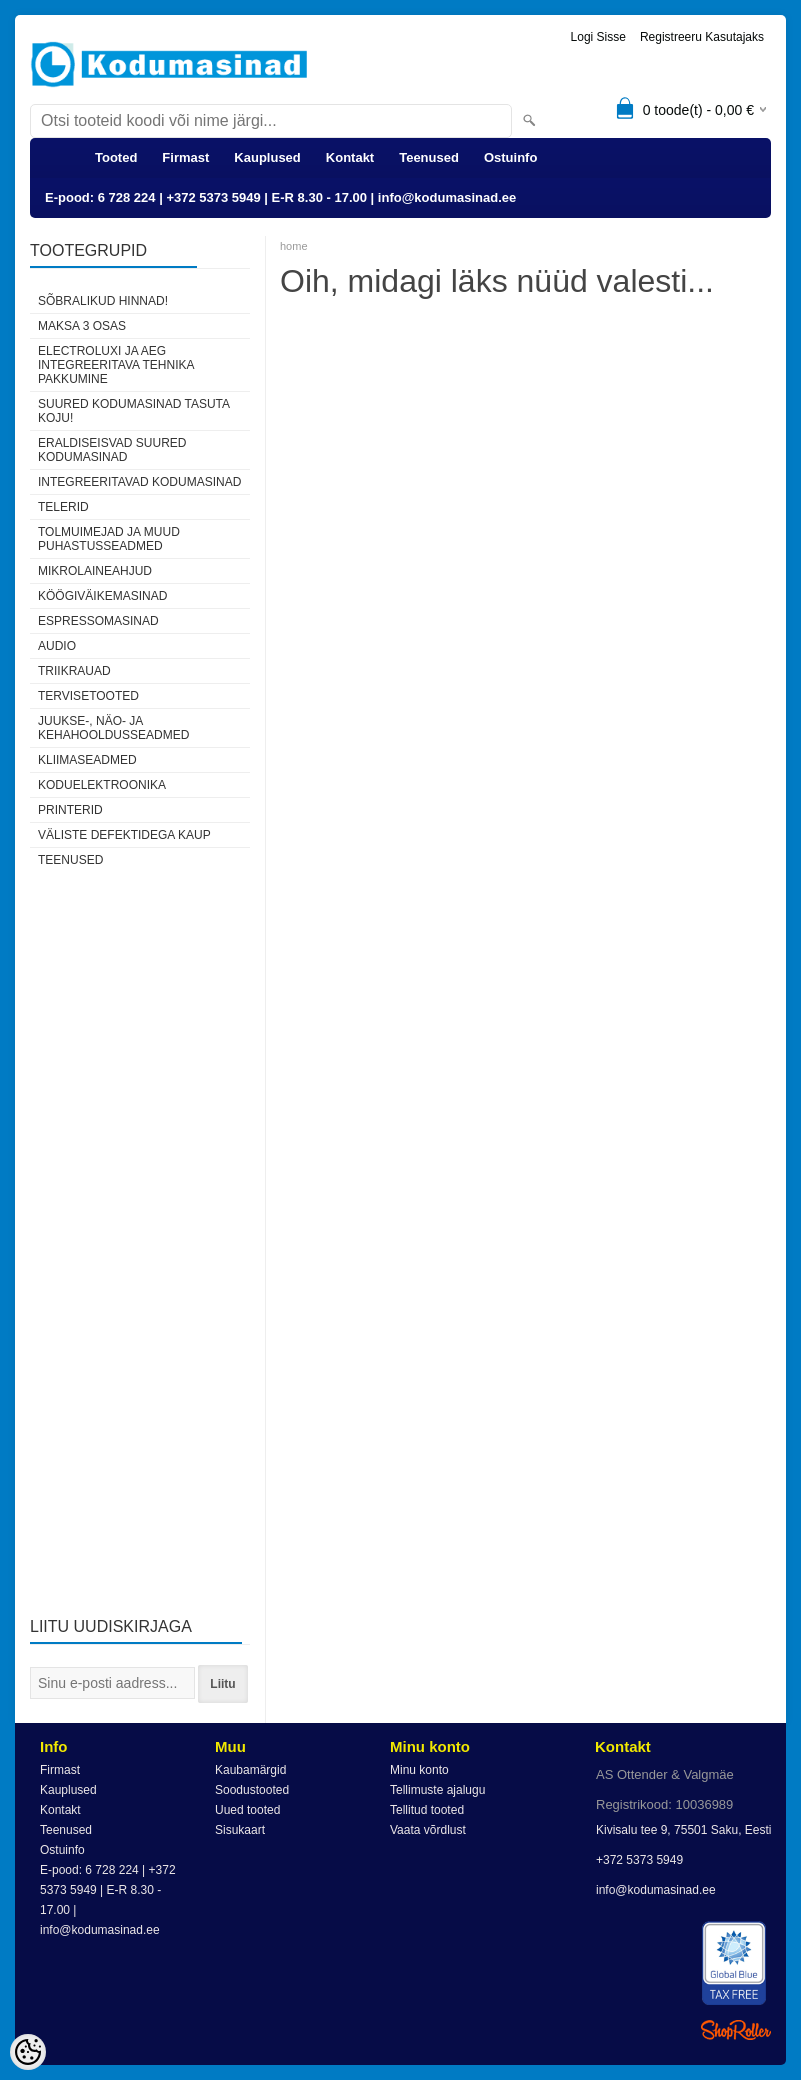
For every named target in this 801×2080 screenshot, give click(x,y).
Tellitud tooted (427, 1810)
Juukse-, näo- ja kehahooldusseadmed (113, 728)
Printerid (70, 810)
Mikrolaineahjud (95, 571)
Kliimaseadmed (87, 760)
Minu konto (419, 1770)
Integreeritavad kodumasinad (139, 482)
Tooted (116, 157)
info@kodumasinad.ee (656, 1890)
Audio (57, 646)
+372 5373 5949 (639, 1860)
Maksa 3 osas (82, 326)
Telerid (63, 507)
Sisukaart (240, 1830)
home (294, 246)
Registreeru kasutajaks (702, 37)
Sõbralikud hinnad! (103, 301)
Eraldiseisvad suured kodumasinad (112, 450)
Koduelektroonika (102, 785)
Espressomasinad (98, 621)
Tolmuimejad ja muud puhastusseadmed (109, 539)
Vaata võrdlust (428, 1830)
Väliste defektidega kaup (124, 835)
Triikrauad (74, 671)
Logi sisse (598, 37)
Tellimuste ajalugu (437, 1790)
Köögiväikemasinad (102, 596)
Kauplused (267, 157)
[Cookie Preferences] (28, 2052)
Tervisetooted (88, 696)
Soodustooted (252, 1790)
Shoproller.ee (736, 2030)
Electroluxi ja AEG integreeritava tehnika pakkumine (116, 365)
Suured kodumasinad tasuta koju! (133, 411)
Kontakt (350, 157)
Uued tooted (247, 1810)
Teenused (429, 157)
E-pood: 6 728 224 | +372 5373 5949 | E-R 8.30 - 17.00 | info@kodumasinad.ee (280, 197)
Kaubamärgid (250, 1770)
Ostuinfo (510, 157)
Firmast (185, 157)
